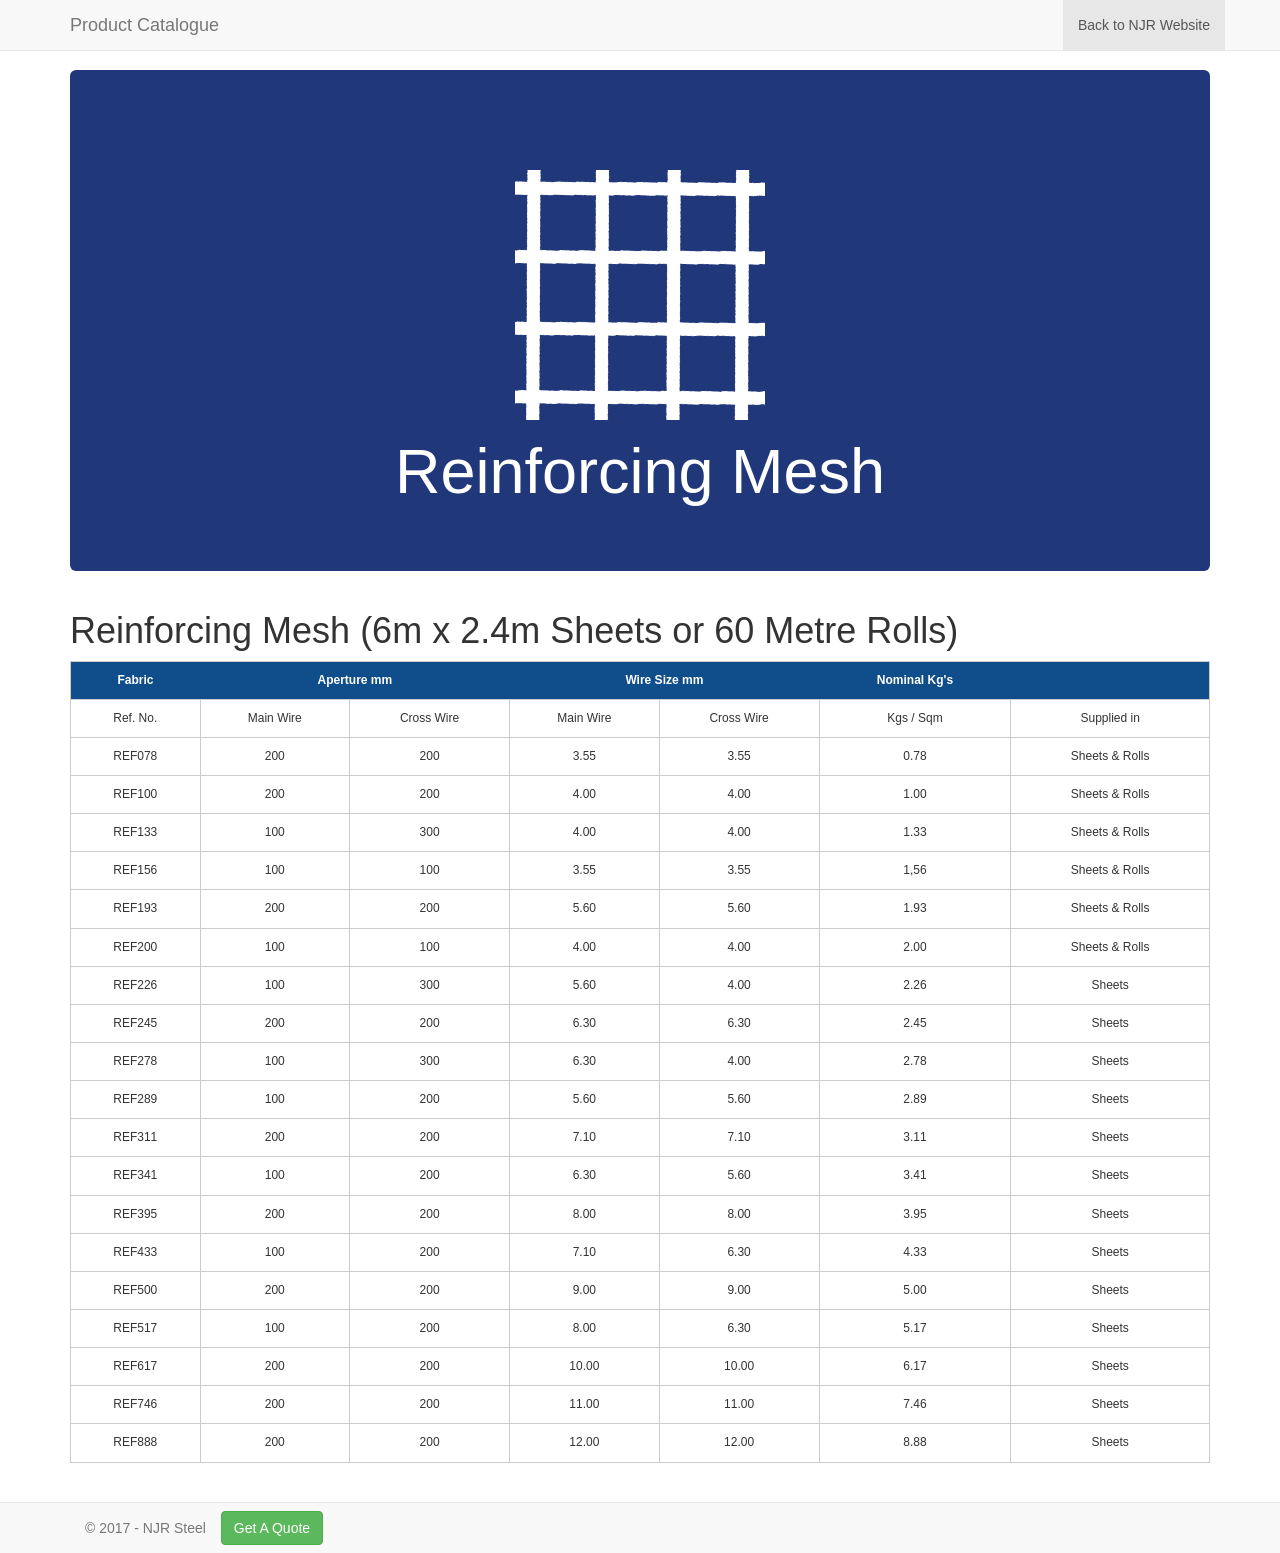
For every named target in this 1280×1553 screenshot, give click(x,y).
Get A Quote (272, 1528)
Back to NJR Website (1151, 23)
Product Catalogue (144, 25)
